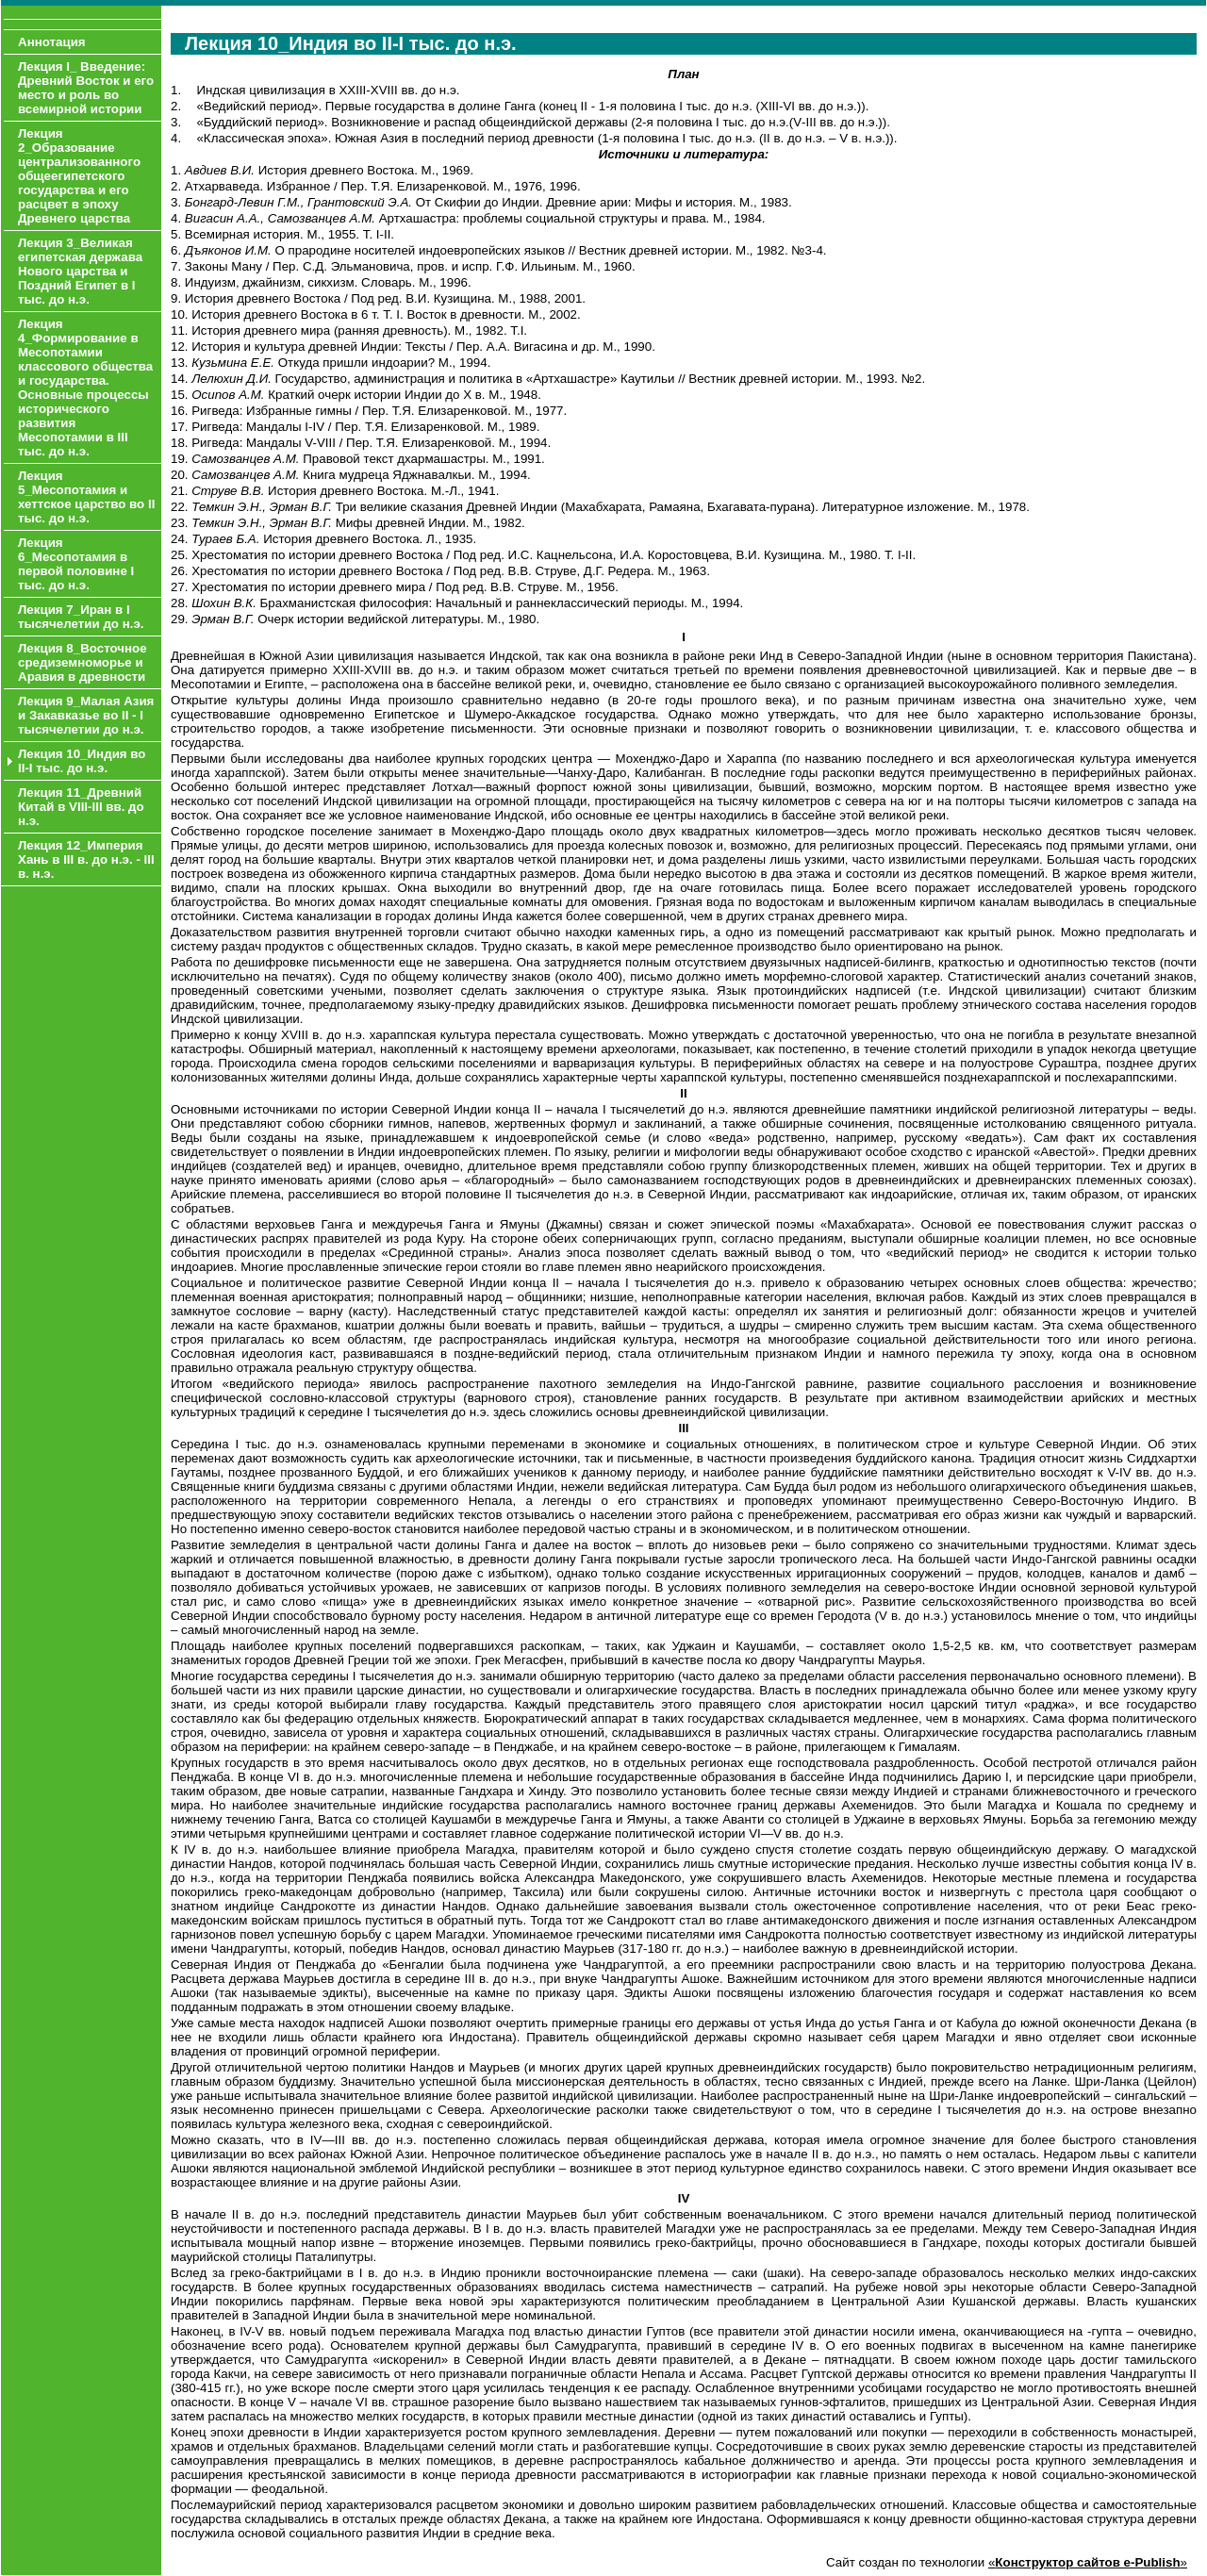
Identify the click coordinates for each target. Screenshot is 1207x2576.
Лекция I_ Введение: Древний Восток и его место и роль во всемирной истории (86, 87)
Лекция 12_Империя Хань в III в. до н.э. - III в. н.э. (86, 859)
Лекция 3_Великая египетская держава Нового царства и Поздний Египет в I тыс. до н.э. (80, 271)
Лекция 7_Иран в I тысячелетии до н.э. (81, 617)
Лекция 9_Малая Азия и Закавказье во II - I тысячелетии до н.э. (86, 715)
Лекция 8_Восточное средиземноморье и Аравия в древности (82, 662)
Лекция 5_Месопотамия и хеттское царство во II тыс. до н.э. (86, 497)
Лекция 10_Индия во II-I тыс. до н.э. (81, 761)
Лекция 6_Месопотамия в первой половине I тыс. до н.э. (76, 564)
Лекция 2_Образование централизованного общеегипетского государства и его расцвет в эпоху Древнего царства (79, 175)
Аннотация (52, 42)
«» (1087, 2562)
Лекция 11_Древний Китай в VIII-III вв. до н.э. (81, 806)
